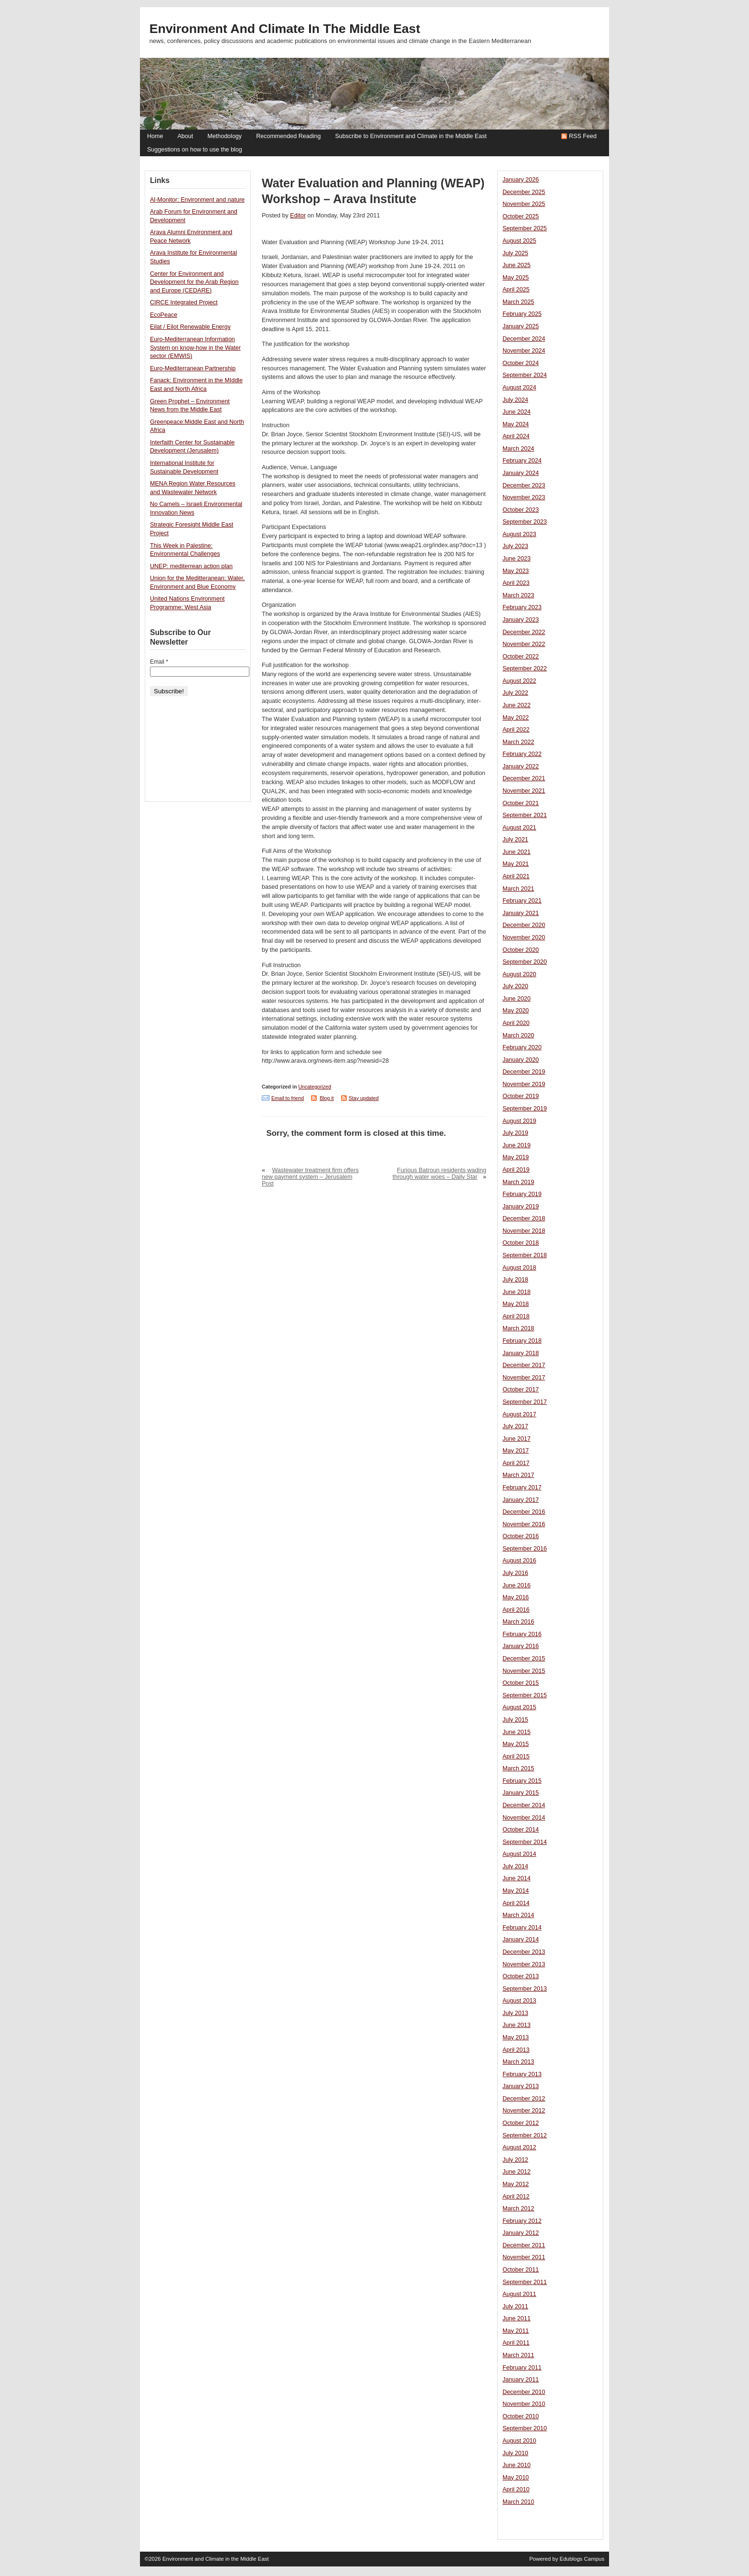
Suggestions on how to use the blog (194, 149)
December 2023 (524, 485)
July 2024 (515, 400)
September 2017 (525, 1402)
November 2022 (524, 644)
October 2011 (521, 2269)
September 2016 (525, 1548)
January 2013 (521, 2086)
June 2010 (517, 2465)
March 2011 (518, 2355)
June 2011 (517, 2318)
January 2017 (521, 1500)
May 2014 (516, 1890)
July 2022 (515, 693)
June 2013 (517, 2025)
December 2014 (524, 1805)
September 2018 (525, 1255)
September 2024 (525, 375)
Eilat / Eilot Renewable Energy (190, 326)
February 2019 (522, 1194)
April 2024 (516, 436)
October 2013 (521, 1976)
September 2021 (525, 815)
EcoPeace (163, 315)
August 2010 (519, 2440)
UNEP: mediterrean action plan (191, 566)
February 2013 (522, 2074)
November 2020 (524, 937)
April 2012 (516, 2196)
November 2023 (524, 497)
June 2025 (517, 265)
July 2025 (515, 253)
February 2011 (522, 2367)
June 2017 (517, 1438)
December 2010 (524, 2392)
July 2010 (515, 2453)
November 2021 (524, 790)
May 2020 (516, 1010)
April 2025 (516, 289)
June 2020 (517, 998)
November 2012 (524, 2110)
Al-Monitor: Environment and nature (197, 199)
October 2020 (521, 950)
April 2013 (516, 2050)
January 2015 (521, 1792)
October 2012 (521, 2123)
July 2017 (515, 1426)
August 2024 (519, 387)
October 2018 (521, 1242)
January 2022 (521, 766)
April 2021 (516, 876)
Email (159, 661)
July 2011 (515, 2306)
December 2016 (524, 1512)
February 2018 (522, 1340)
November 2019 (524, 1084)
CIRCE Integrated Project (184, 302)
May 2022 (516, 717)
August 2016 (519, 1560)
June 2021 (517, 852)
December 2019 (524, 1071)
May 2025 (516, 277)
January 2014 (521, 1939)
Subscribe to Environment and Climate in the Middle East (410, 136)
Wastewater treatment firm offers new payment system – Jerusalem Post (310, 1177)
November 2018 (524, 1231)
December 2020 (524, 925)
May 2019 (516, 1157)
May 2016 (516, 1597)
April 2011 (516, 2342)
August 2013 (519, 2000)
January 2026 (521, 179)
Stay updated (364, 1098)
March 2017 (518, 1475)
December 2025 (524, 192)
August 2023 (519, 534)
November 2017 (524, 1377)
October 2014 (521, 1829)
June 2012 (517, 2171)
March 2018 (518, 1328)
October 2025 (521, 216)
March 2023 (518, 595)
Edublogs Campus (582, 2559)
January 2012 (521, 2233)
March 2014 (518, 1915)
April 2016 (516, 1609)
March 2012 (518, 2208)
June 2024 (517, 412)
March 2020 (518, 1035)
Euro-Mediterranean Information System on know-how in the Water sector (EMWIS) (195, 347)
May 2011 (516, 2331)
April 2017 (516, 1463)
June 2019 (517, 1145)
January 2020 (521, 1059)
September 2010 (525, 2428)
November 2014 (524, 1817)
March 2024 (518, 448)
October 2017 (521, 1389)
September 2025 (525, 228)
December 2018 (524, 1218)
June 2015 (517, 1732)
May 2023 (516, 571)
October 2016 (521, 1536)
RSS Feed (583, 136)
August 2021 (519, 827)
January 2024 (521, 473)
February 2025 (522, 314)
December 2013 (524, 1952)
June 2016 (517, 1585)
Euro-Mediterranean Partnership (192, 368)
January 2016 (521, 1646)
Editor (298, 215)
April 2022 (516, 729)
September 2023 (525, 521)
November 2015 (524, 1671)
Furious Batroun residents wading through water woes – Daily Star (439, 1173)
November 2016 (524, 1524)
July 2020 (515, 986)
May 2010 (516, 2477)
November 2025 (524, 204)
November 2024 (524, 350)
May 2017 (516, 1450)
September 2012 (525, 2135)
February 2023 (522, 607)
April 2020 (516, 1023)
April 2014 (516, 1903)
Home (155, 136)
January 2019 (521, 1206)
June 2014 (517, 1878)
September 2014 (525, 1842)
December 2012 (524, 2098)
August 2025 (519, 240)
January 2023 (521, 619)
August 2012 (519, 2147)
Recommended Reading (288, 136)
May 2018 (516, 1304)
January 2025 (521, 326)
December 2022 (524, 632)
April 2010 (516, 2489)
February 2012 (522, 2221)
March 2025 (518, 302)
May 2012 (516, 2184)
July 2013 (515, 2013)
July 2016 (515, 1573)
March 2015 (518, 1768)
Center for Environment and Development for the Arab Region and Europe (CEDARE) (194, 282)
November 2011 (524, 2257)
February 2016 (522, 1634)
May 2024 (516, 424)
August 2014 (519, 1854)
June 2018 (517, 1292)
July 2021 (515, 839)
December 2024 (524, 338)
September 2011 (525, 2282)
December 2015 (524, 1658)
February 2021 (522, 900)
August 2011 (519, 2294)
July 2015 (515, 1719)
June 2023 (517, 558)
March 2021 (518, 888)
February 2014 (522, 1927)
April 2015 (516, 1756)
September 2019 (525, 1108)
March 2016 (518, 1621)
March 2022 (518, 742)
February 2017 (522, 1487)
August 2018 (519, 1267)
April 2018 (516, 1316)
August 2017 (519, 1414)
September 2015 (525, 1695)
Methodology (224, 136)
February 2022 (522, 754)
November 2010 (524, 2404)
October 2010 (521, 2416)
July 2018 (515, 1279)
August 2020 (519, 974)
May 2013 (516, 2037)
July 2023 (515, 546)
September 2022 (525, 668)
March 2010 (518, 2502)
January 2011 (521, 2379)
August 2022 (519, 681)
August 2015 (519, 1707)
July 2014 (515, 1866)
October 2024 (521, 363)
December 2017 (524, 1365)
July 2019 (515, 1133)
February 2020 (522, 1047)
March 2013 (518, 2062)
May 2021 (516, 864)
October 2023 (521, 510)
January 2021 (521, 913)
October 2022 (521, 656)
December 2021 (524, 778)
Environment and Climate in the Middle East (285, 29)
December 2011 (524, 2245)
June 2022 (517, 705)
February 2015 (522, 1781)
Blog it (327, 1098)
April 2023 (516, 583)
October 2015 (521, 1683)
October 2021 (521, 803)
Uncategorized (314, 1086)
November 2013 (524, 1964)
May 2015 (516, 1744)
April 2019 (516, 1169)
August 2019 (519, 1121)
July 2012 (515, 2159)
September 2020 (525, 962)
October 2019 (521, 1096)
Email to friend (287, 1098)
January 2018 (521, 1353)
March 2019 (518, 1182)
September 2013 (525, 1988)
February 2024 (522, 460)
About (185, 136)
